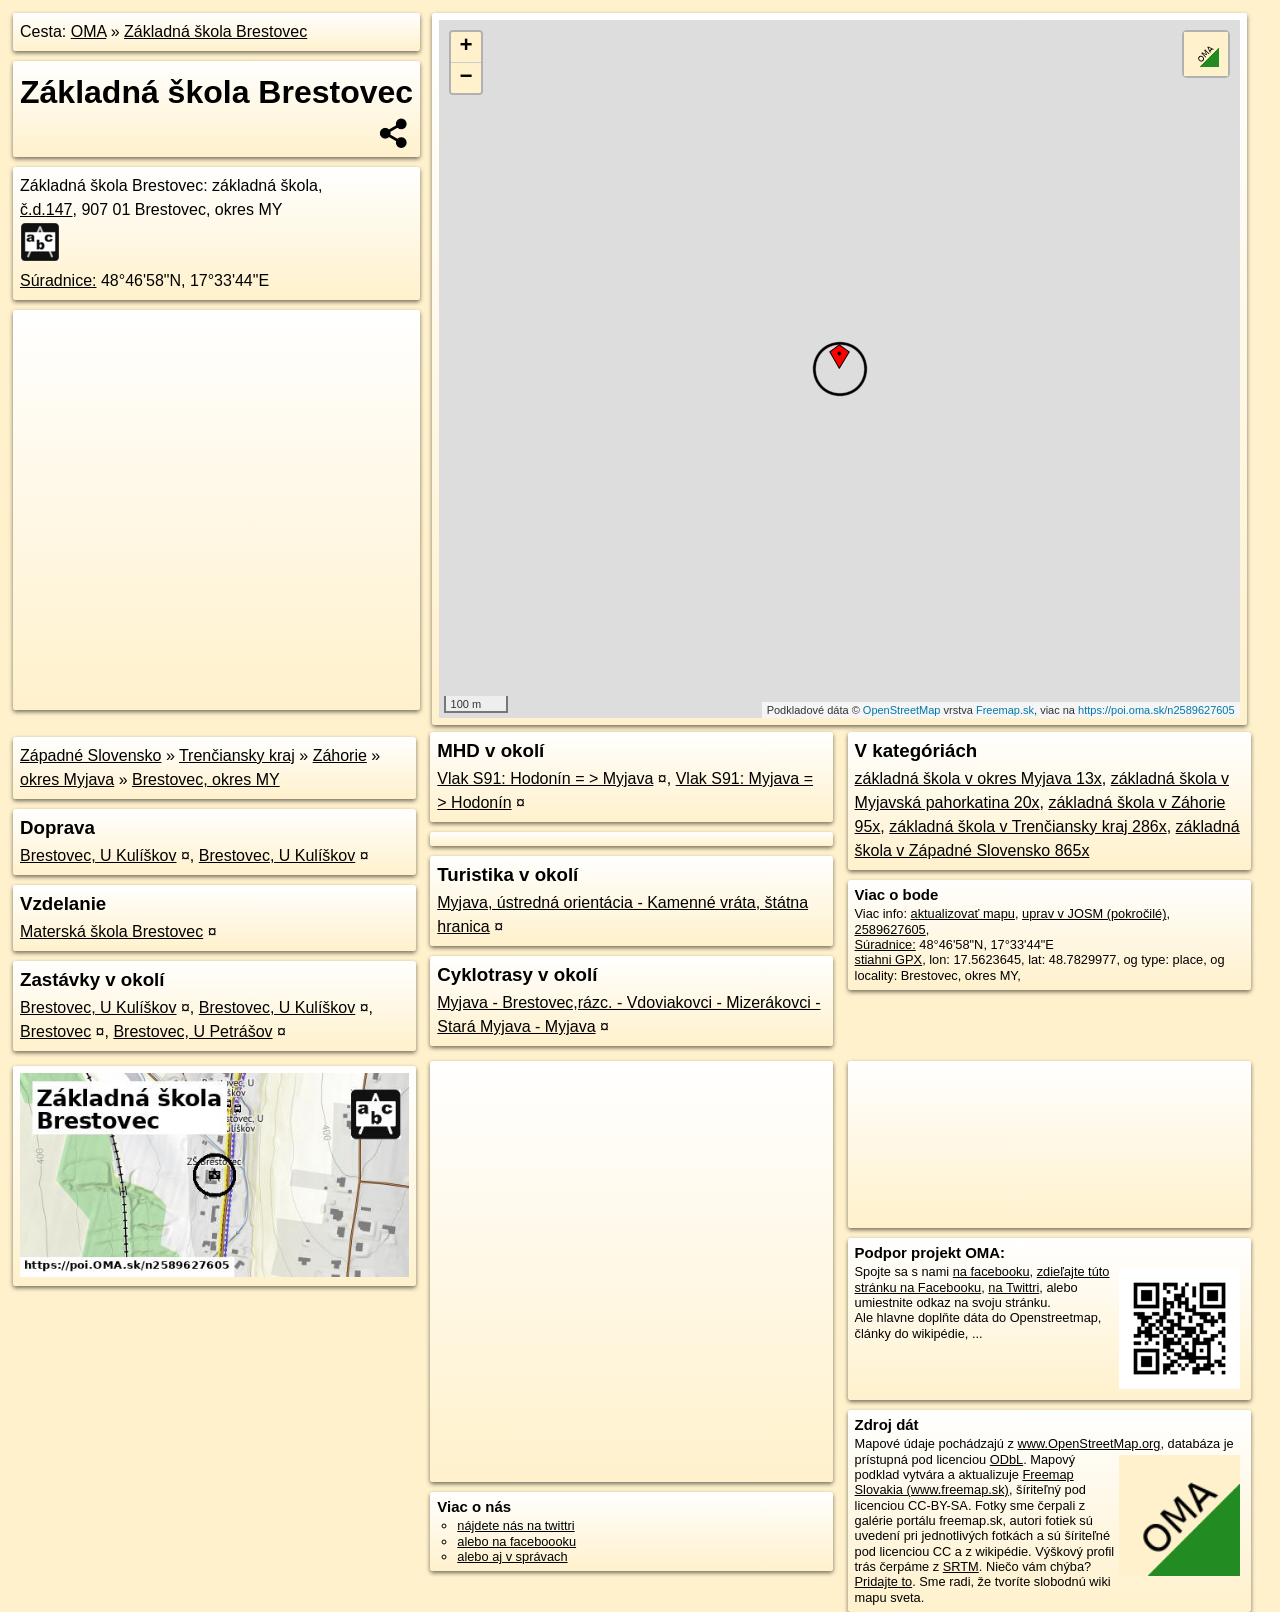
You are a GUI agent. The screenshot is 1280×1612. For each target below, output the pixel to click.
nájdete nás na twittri (515, 1525)
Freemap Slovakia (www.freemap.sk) (964, 1482)
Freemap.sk (1005, 710)
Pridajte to (884, 1581)
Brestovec (55, 1031)
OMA (89, 31)
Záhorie (340, 755)
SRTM (961, 1566)
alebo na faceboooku (516, 1541)
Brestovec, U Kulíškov (98, 855)
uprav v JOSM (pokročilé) (1094, 913)
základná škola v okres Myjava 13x (978, 778)
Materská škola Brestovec (111, 931)
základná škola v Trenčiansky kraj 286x (1027, 826)
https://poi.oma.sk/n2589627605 (1156, 710)
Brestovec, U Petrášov (192, 1031)
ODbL (1006, 1459)
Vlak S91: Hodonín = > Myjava (545, 778)
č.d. (46, 209)
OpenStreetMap (902, 710)
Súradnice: (58, 280)
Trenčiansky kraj (237, 755)
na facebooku (991, 1271)
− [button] (466, 78)
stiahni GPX (889, 959)
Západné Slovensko (90, 755)
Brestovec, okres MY (206, 779)
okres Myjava (67, 779)
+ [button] (466, 47)
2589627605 (890, 929)
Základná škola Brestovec (215, 31)
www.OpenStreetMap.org (1088, 1443)
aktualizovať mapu (963, 913)
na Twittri (1013, 1287)
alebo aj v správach (512, 1556)
